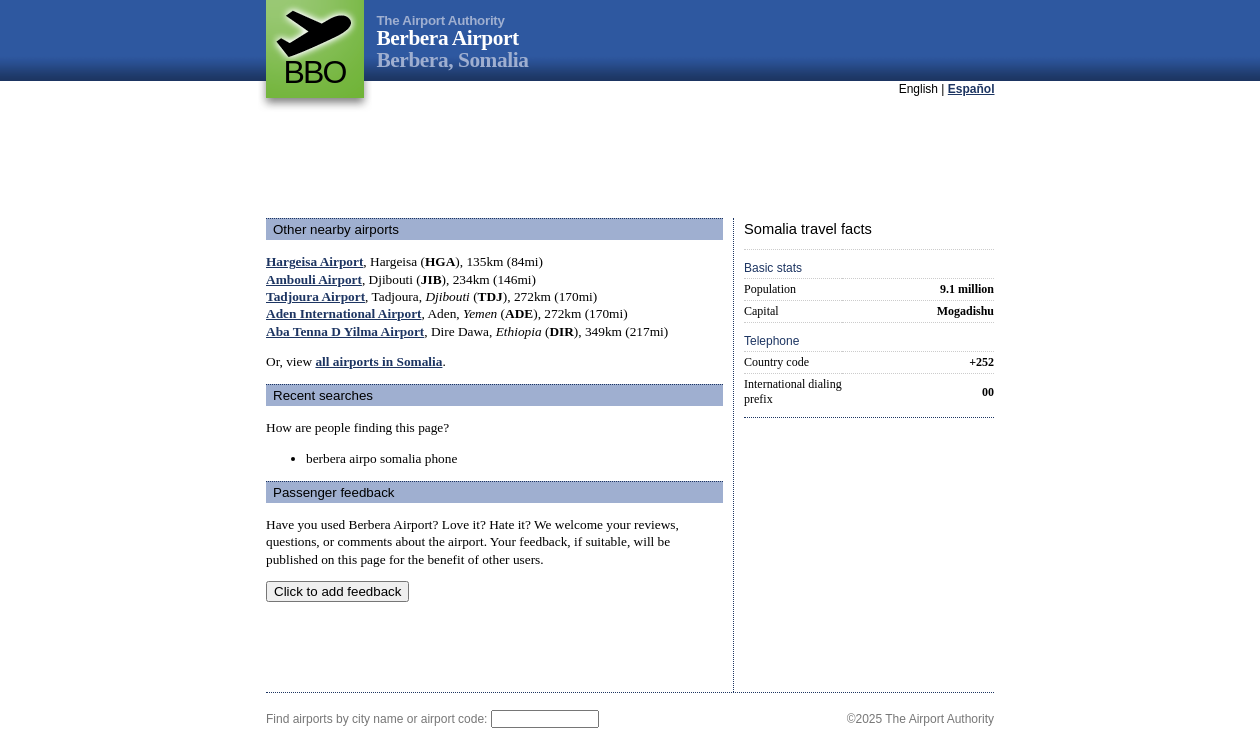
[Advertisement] (630, 159)
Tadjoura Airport (315, 296)
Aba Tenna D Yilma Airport (345, 331)
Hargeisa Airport (314, 261)
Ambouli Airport (314, 279)
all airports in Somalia (378, 361)
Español (971, 89)
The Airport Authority (441, 20)
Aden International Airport (344, 313)
